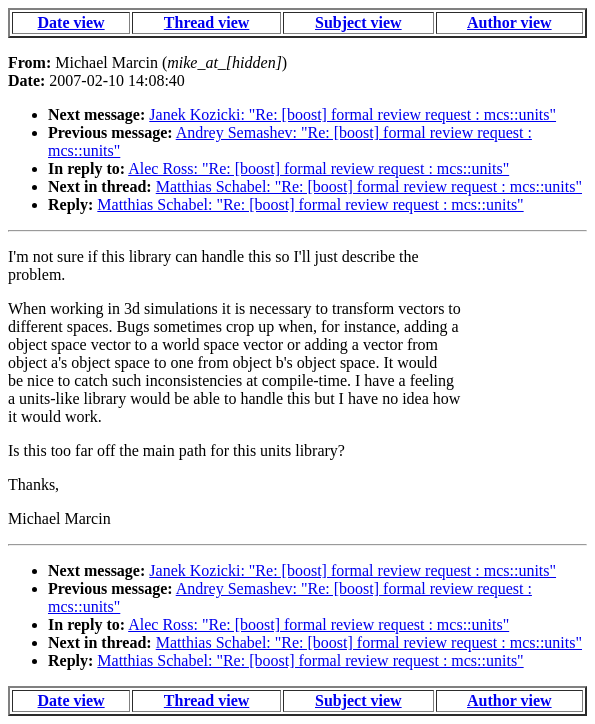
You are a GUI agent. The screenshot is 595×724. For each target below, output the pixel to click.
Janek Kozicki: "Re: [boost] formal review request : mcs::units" (352, 114)
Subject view (358, 22)
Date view (71, 22)
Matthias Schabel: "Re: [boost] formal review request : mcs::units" (369, 186)
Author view (509, 22)
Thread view (206, 22)
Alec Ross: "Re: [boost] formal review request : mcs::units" (318, 168)
